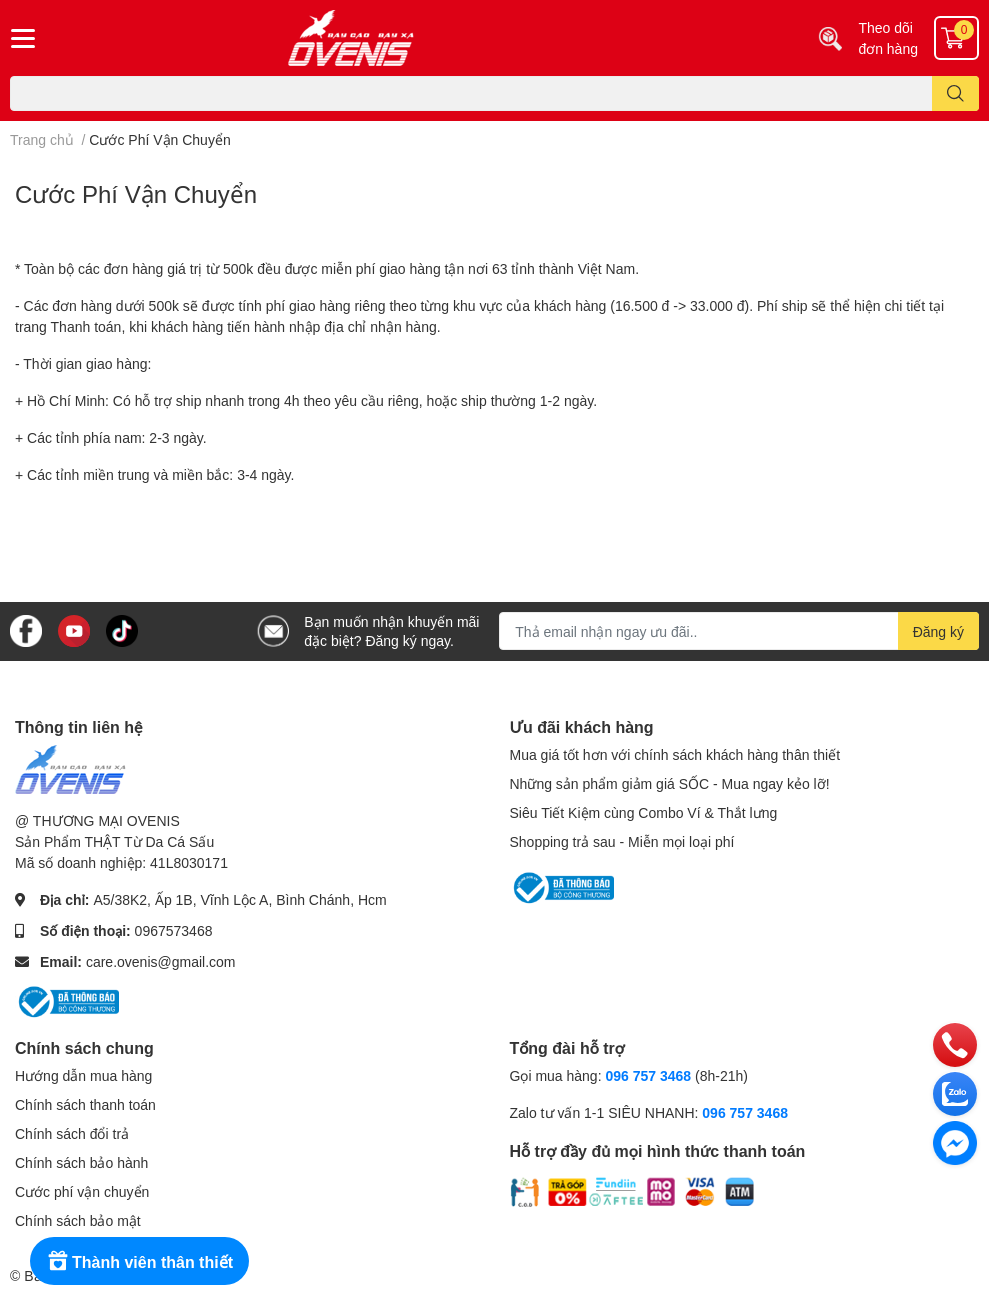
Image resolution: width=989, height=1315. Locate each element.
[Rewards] (139, 1261)
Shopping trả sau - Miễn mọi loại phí (622, 841)
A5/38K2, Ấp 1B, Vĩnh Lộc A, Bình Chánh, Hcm (239, 899)
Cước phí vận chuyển (82, 1191)
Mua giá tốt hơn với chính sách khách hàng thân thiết (675, 754)
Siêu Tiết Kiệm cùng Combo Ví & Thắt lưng (644, 812)
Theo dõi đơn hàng (888, 38)
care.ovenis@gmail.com (161, 961)
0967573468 (174, 930)
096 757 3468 (648, 1075)
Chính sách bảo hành (81, 1162)
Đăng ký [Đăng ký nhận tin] (938, 631)
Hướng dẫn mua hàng (83, 1075)
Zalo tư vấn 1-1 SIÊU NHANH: (649, 1112)
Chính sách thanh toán (85, 1104)
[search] (955, 93)
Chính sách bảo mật (78, 1220)
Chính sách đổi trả (72, 1133)
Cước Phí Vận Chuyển (136, 193)
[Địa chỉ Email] (739, 631)
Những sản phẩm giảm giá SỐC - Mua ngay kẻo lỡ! (670, 783)
